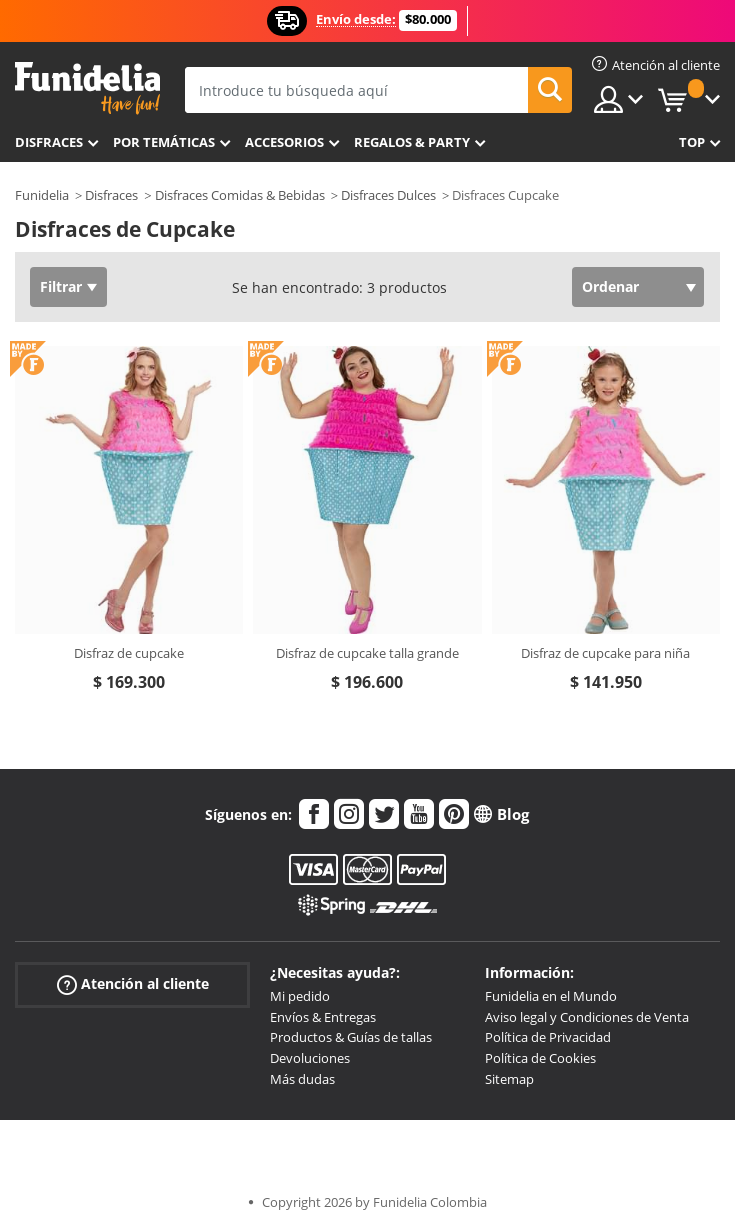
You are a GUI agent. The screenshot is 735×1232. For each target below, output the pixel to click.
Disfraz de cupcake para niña (605, 653)
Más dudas (302, 1079)
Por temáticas (164, 142)
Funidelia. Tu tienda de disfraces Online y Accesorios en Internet (87, 88)
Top (692, 142)
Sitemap (509, 1079)
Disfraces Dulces (388, 195)
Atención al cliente (133, 984)
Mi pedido (300, 996)
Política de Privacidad (548, 1037)
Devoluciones (310, 1058)
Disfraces (49, 142)
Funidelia (42, 195)
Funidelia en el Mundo (551, 996)
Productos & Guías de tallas (351, 1037)
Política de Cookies (540, 1058)
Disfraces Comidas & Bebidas (240, 195)
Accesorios (284, 142)
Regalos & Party (412, 142)
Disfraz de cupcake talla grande (367, 653)
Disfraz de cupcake (129, 653)
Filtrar (61, 286)
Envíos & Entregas (323, 1017)
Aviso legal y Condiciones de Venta (587, 1017)
